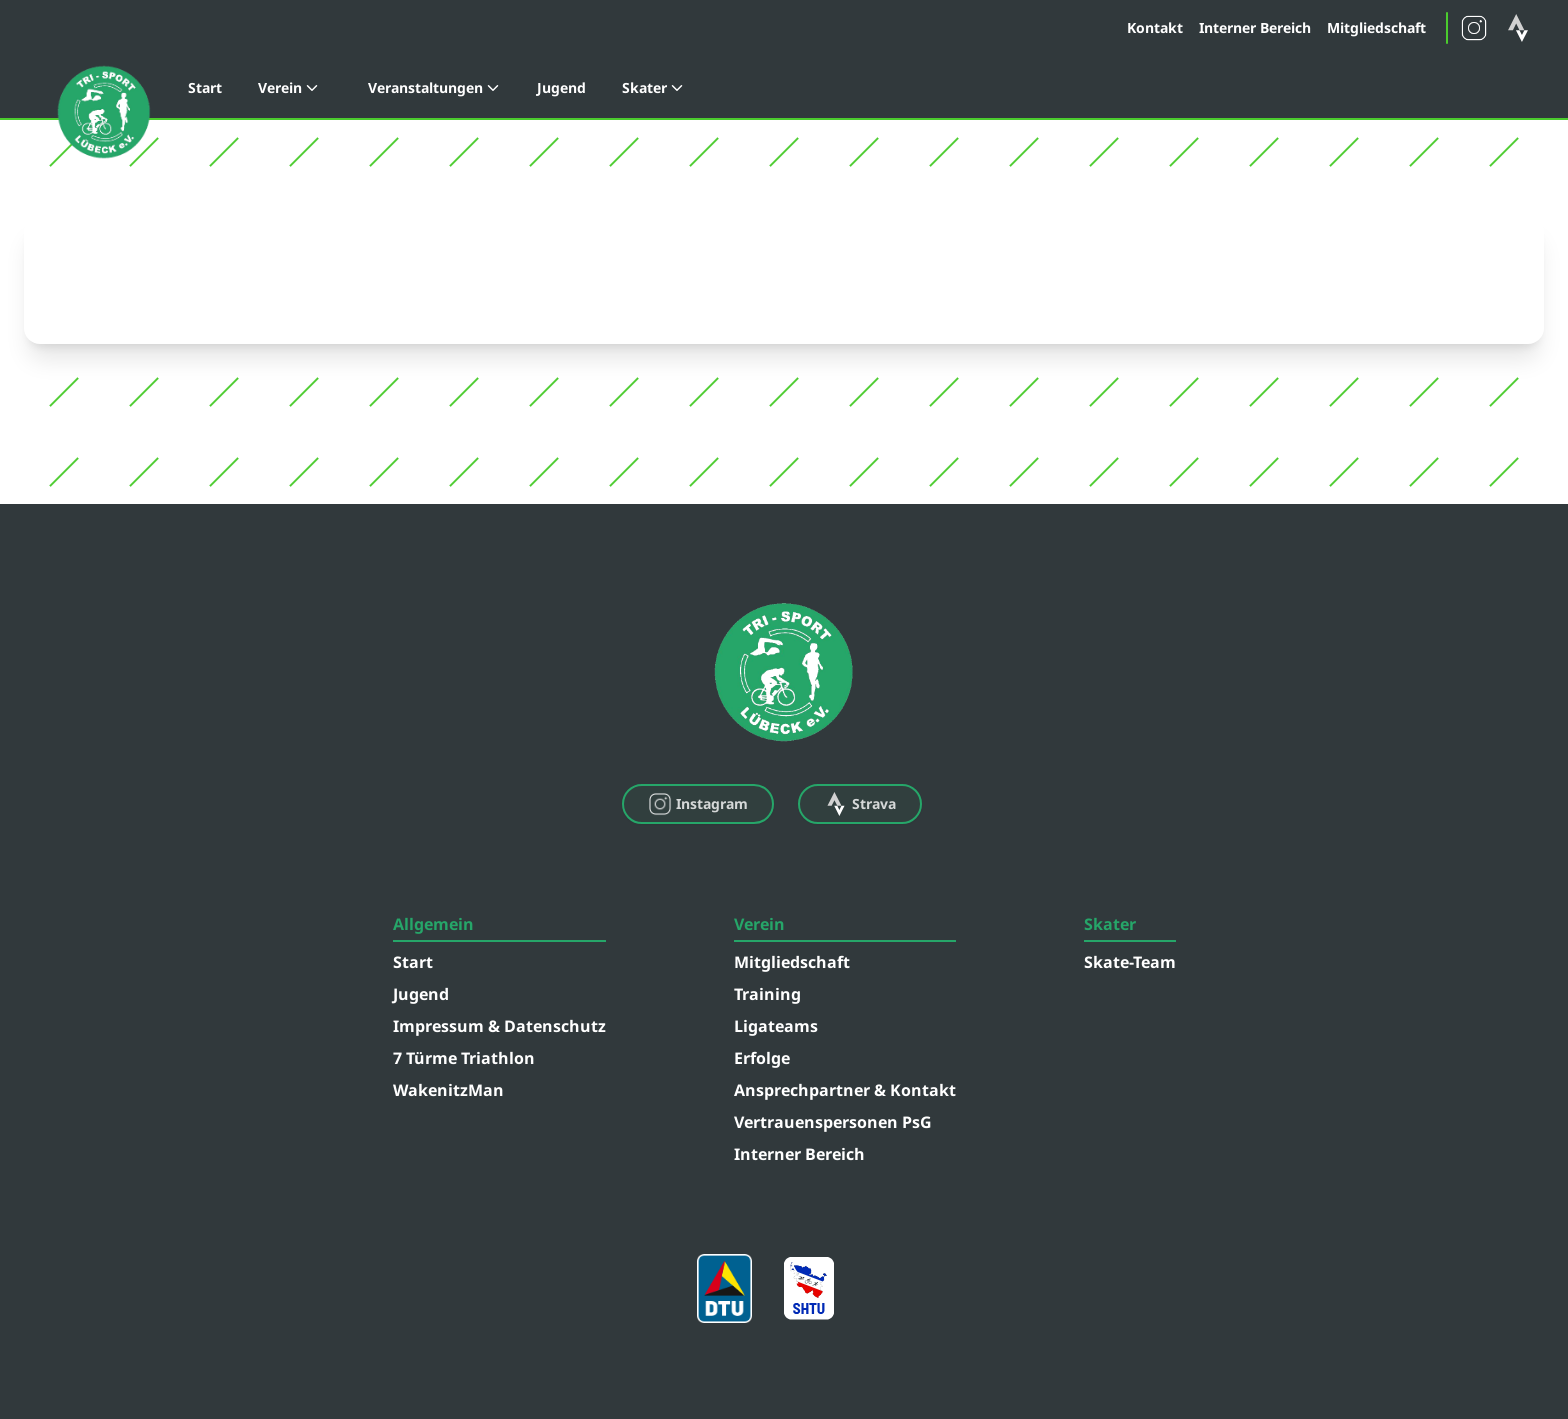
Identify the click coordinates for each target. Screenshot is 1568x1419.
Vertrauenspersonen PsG (833, 1122)
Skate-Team (1130, 962)
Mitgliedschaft (1376, 27)
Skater (653, 87)
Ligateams (776, 1026)
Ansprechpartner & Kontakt (845, 1090)
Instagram (698, 804)
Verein (289, 87)
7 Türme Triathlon (464, 1058)
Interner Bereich (1255, 27)
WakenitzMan (448, 1090)
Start (205, 87)
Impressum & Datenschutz (499, 1026)
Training (767, 994)
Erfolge (762, 1058)
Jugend (561, 87)
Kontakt (1155, 27)
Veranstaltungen (434, 87)
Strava (860, 804)
